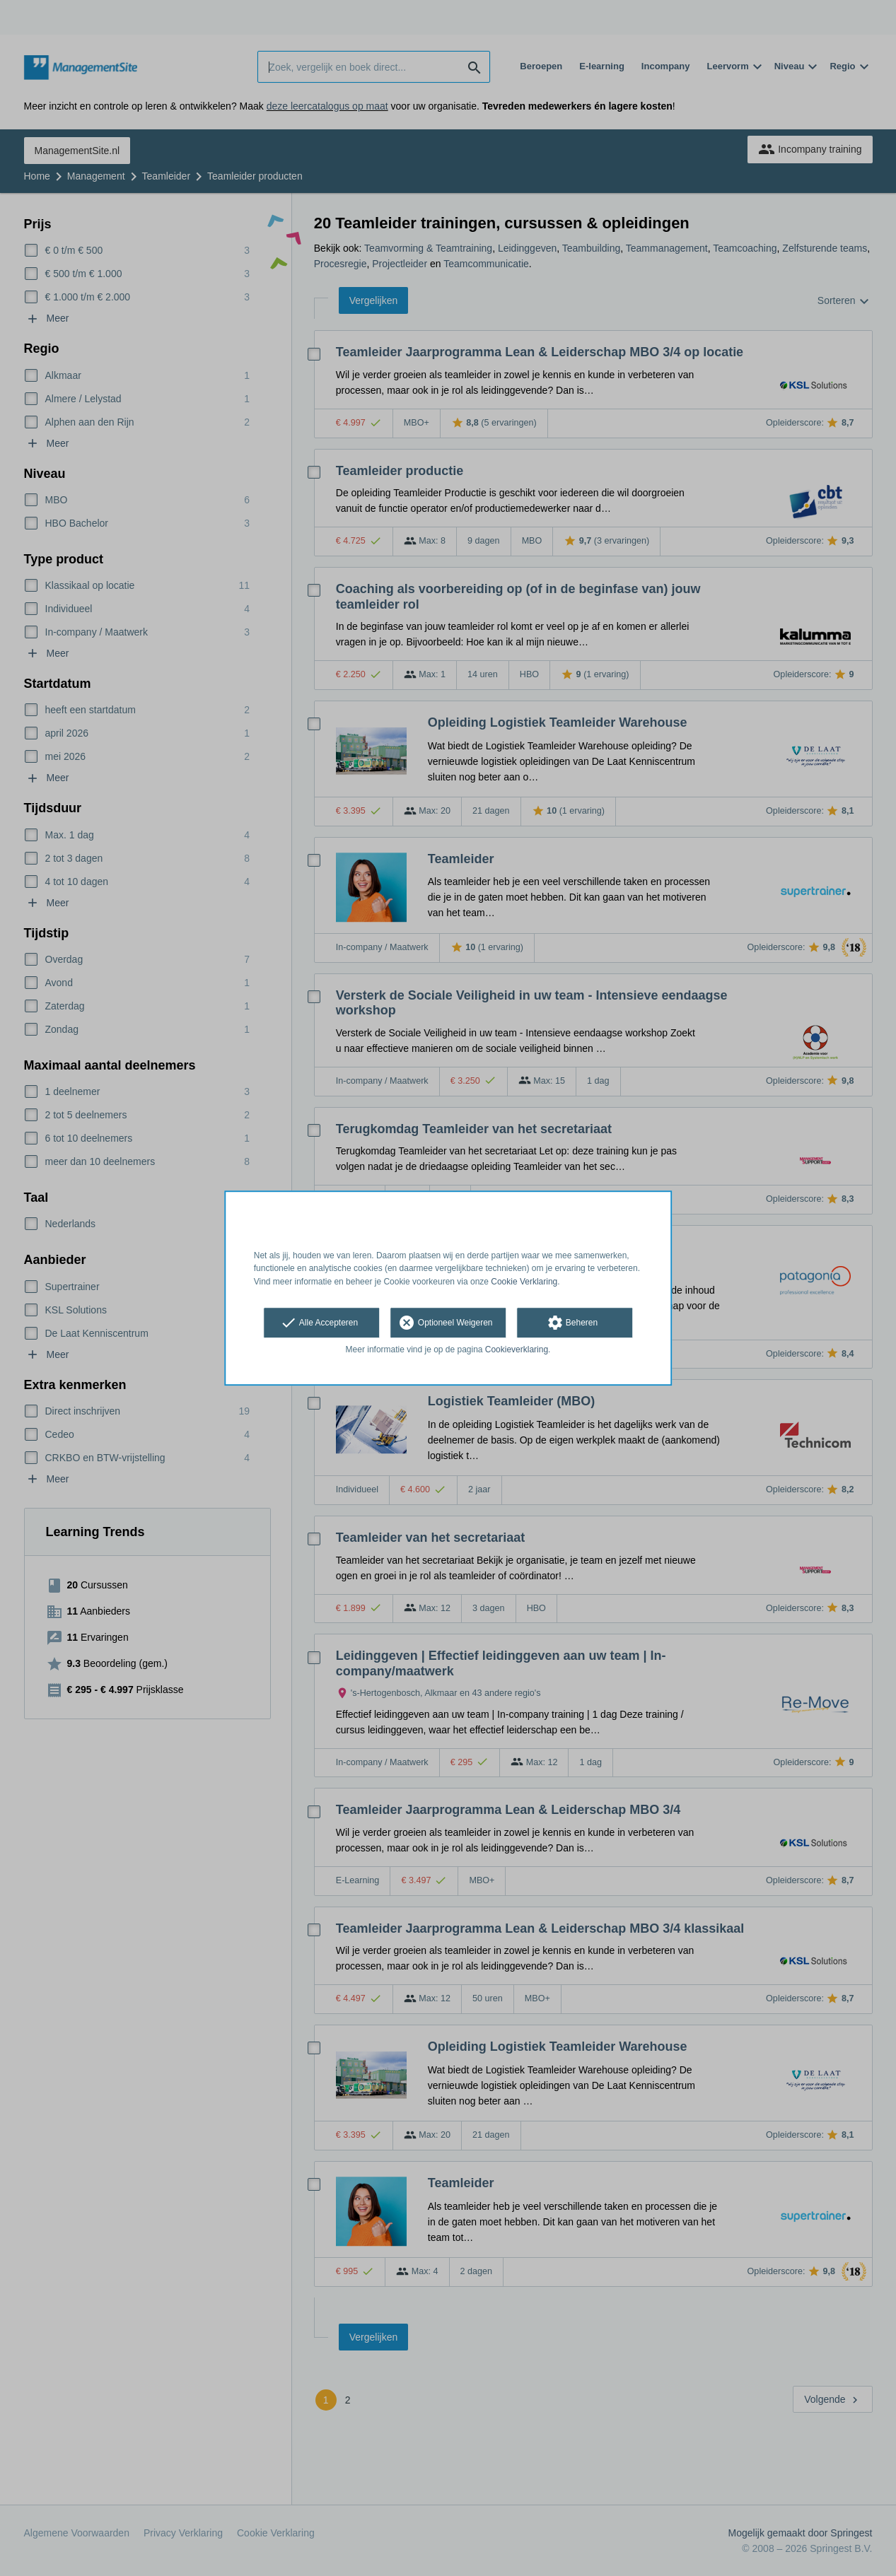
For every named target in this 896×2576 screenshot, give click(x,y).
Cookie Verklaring (524, 1282)
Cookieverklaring (516, 1349)
